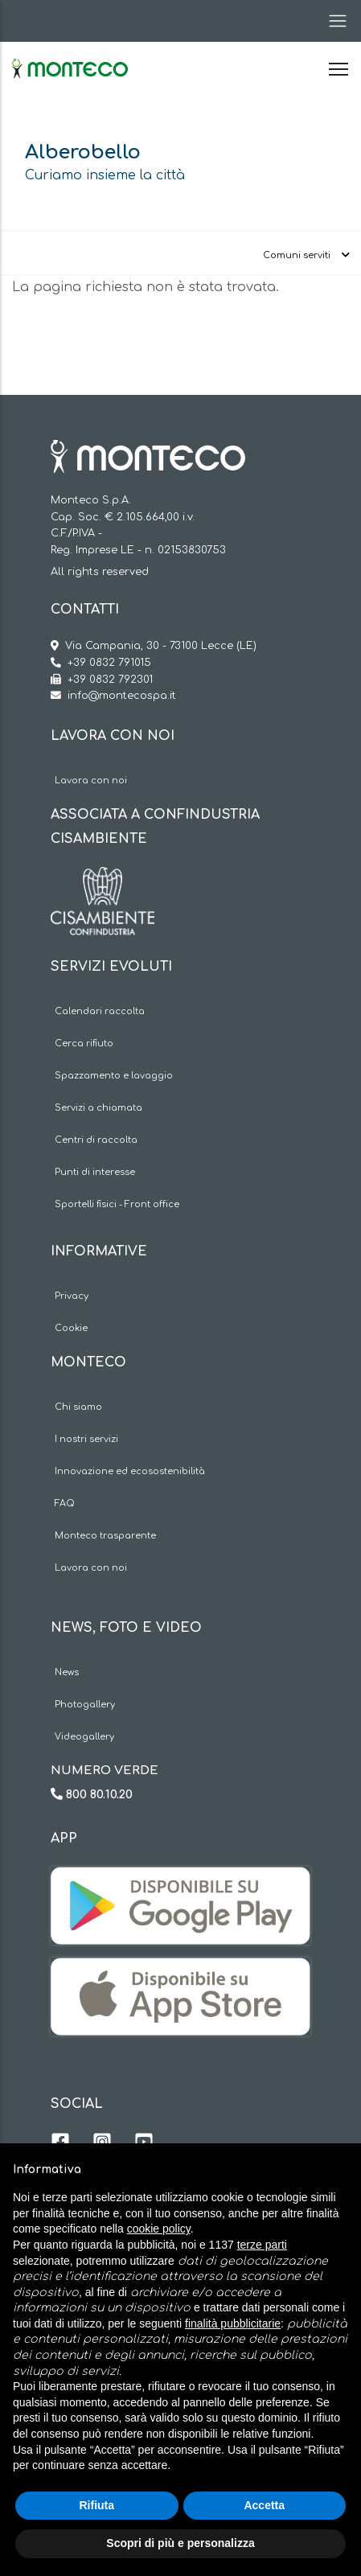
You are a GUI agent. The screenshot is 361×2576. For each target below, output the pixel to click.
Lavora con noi (91, 780)
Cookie (71, 1328)
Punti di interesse (95, 1172)
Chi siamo (78, 1407)
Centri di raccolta (96, 1140)
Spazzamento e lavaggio (114, 1075)
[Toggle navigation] (333, 20)
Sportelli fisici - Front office (117, 1204)
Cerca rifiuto (84, 1043)
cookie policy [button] (159, 2228)
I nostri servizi (86, 1439)
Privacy (71, 1296)
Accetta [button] (264, 2505)
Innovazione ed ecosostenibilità (130, 1471)
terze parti (262, 2244)
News (67, 1672)
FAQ (65, 1503)
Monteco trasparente (105, 1535)
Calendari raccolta (100, 1011)
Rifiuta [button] (96, 2505)
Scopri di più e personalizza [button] (180, 2543)
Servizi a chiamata (98, 1108)
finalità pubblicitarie (233, 2323)
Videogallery (84, 1737)
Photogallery (85, 1704)
